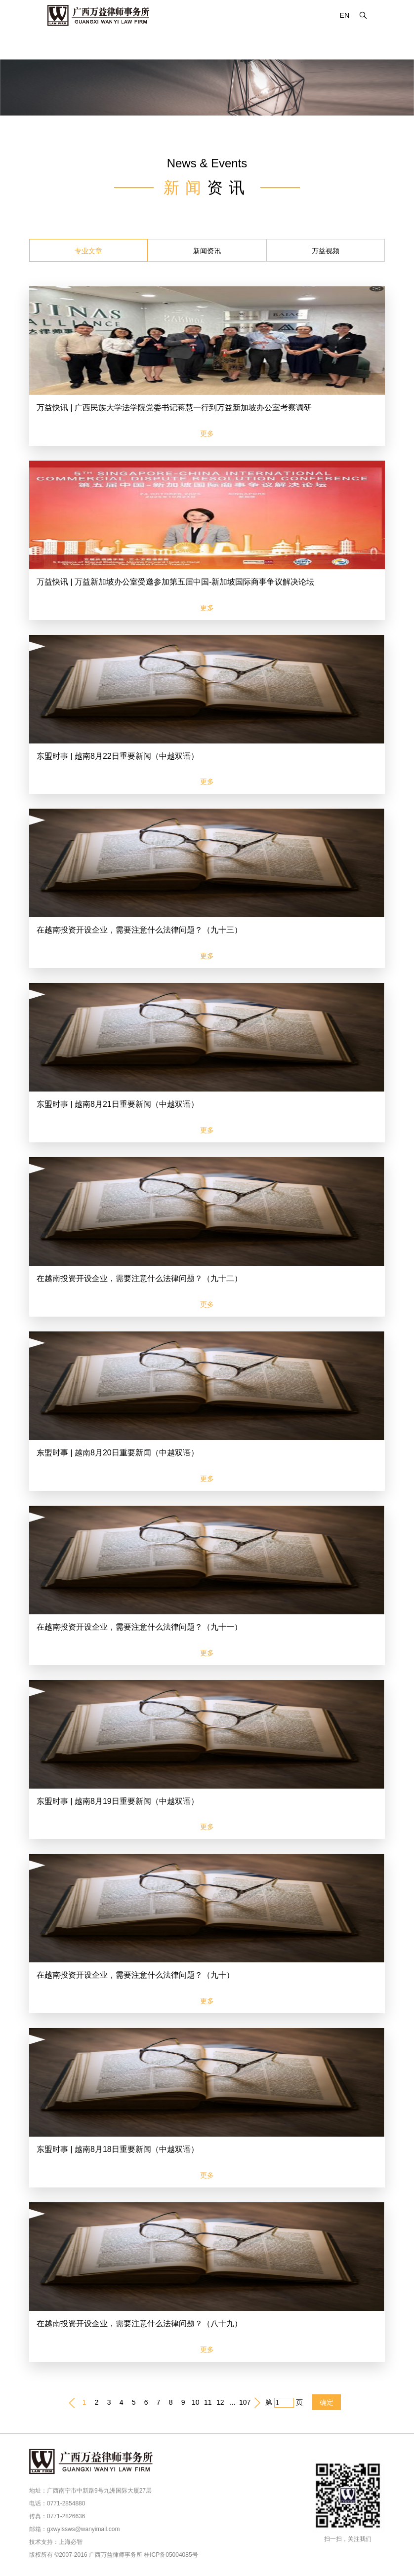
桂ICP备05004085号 (171, 2554)
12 (220, 2402)
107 (244, 2402)
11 (208, 2402)
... (233, 2402)
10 (196, 2402)
